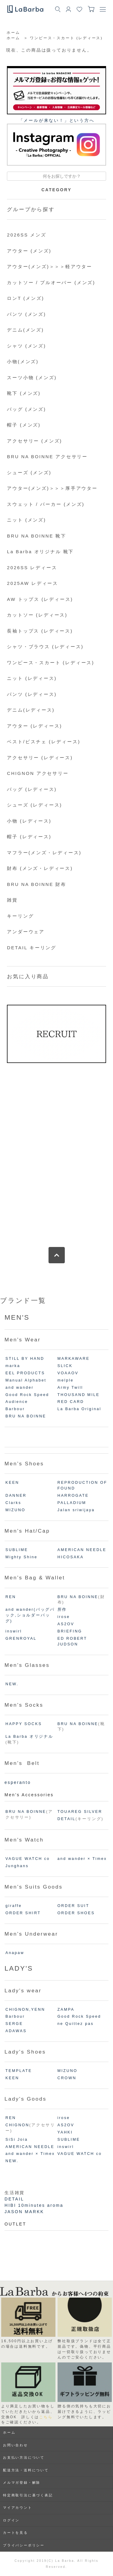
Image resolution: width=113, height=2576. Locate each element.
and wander (19, 1387)
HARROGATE (73, 1495)
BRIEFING (70, 1631)
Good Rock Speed (27, 1395)
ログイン (11, 2520)
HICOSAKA (71, 1557)
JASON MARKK (24, 2211)
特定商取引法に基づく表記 (28, 2495)
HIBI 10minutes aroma (34, 2205)
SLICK (65, 1366)
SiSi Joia (16, 2139)
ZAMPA (66, 2009)
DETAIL (67, 1819)
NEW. (11, 1684)
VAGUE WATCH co (27, 1859)
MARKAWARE (74, 1358)
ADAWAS (16, 2031)
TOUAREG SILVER (80, 1812)
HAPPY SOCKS (23, 1724)
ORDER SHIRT (23, 1913)
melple (66, 1380)
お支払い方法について (24, 2457)
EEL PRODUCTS (25, 1373)
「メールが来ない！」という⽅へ (57, 120)
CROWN (67, 2078)
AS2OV (66, 1624)
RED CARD (71, 1402)
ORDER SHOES (76, 1913)
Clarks (13, 1503)
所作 (62, 1609)
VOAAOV (68, 1373)
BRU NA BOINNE (25, 1416)
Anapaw (14, 1953)
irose (64, 1617)
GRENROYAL (20, 1638)
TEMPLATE (18, 2071)
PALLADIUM (72, 1503)
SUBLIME (16, 1550)
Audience (16, 1402)
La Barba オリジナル (29, 1736)
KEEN (12, 1482)
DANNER (16, 1495)
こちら (45, 2417)
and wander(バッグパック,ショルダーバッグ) (30, 1615)
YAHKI (65, 2132)
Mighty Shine (21, 1557)
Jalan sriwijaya (76, 1510)
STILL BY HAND (24, 1358)
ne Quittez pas (76, 2024)
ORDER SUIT (73, 1906)
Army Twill (70, 1387)
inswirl (13, 1631)
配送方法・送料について (26, 2470)
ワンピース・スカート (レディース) (66, 38)
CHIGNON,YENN (25, 2009)
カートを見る (15, 2532)
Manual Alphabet (25, 1380)
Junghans (17, 1866)
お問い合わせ (15, 2445)
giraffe (13, 1906)
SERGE (14, 2024)
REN (10, 1597)
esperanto (18, 1782)
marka (12, 1366)
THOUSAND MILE (79, 1395)
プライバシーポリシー (24, 2545)
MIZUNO (15, 1510)
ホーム (13, 32)
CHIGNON (17, 2125)
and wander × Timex (82, 1859)
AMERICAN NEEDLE (82, 1550)
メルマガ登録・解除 (21, 2482)
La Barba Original (80, 1409)
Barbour (15, 1409)
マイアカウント (17, 2507)
